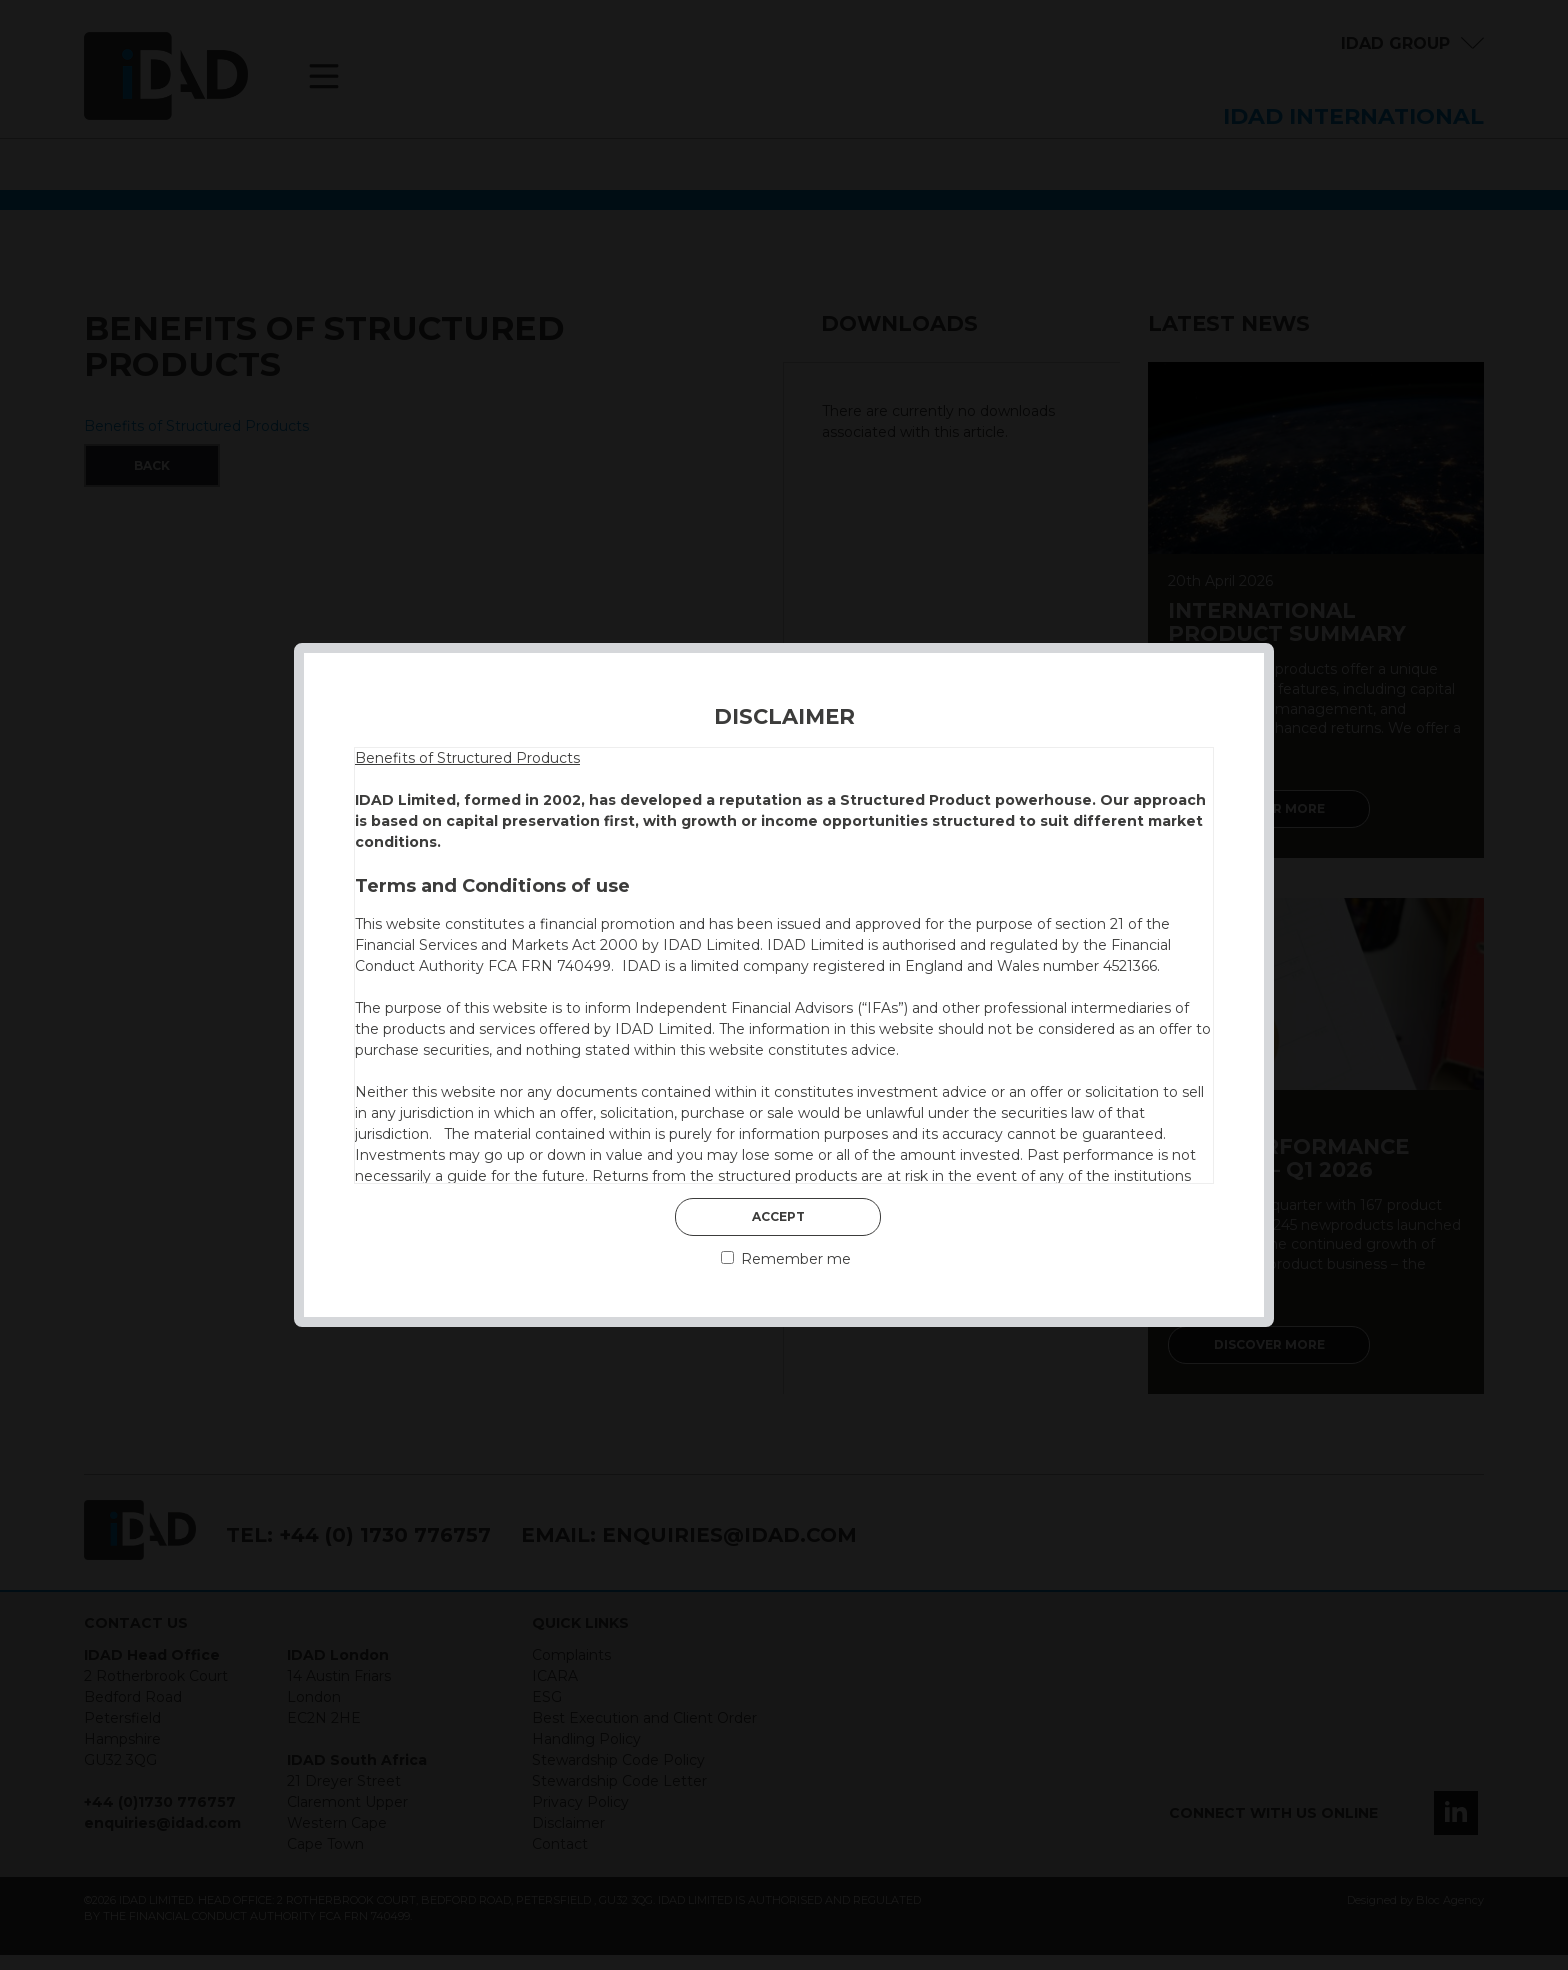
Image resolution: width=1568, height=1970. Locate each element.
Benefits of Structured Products (467, 758)
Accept (778, 1216)
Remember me (786, 1259)
